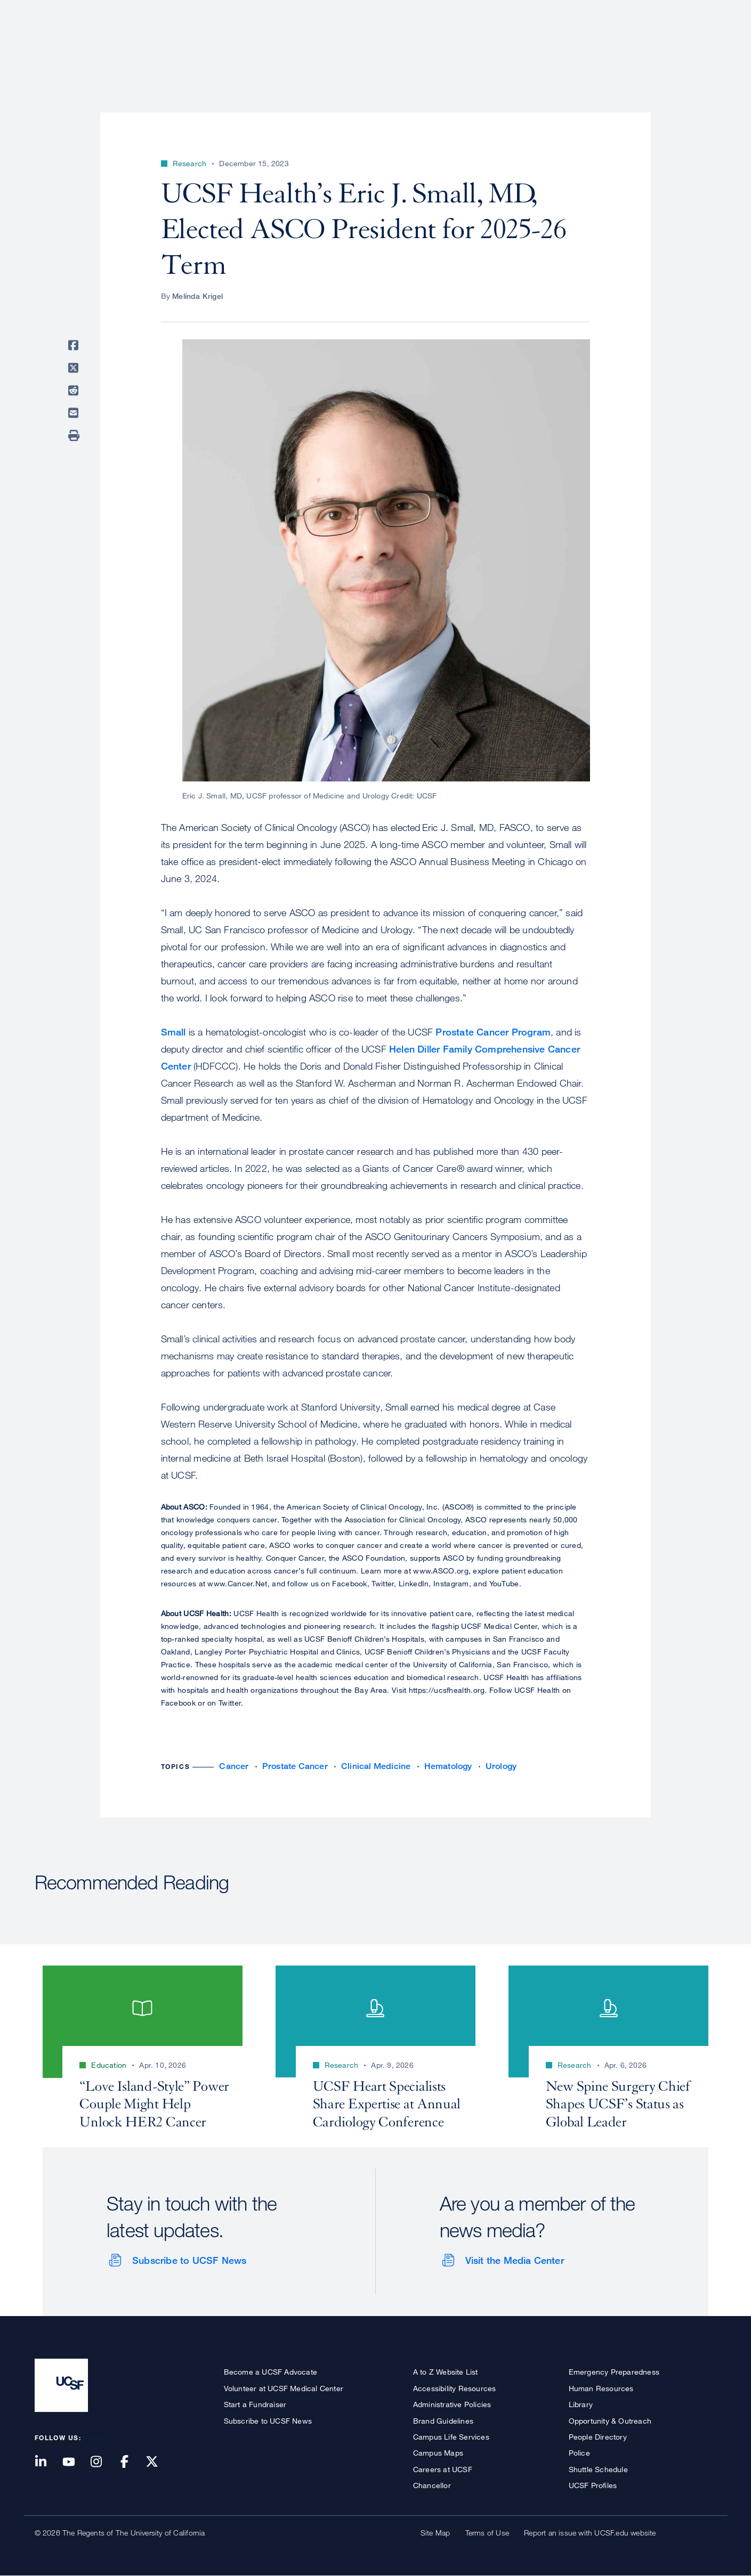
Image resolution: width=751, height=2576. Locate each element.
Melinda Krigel (197, 295)
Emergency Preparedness (614, 2371)
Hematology (448, 1766)
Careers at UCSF (442, 2469)
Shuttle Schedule (598, 2469)
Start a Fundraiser (255, 2404)
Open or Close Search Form (697, 45)
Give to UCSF (676, 11)
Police (579, 2452)
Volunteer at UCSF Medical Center (283, 2388)
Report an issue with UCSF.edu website (590, 2532)
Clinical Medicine (375, 1766)
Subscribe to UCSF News (189, 2260)
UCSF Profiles (593, 2485)
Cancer (233, 1766)
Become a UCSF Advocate (270, 2371)
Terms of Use (487, 2532)
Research (505, 45)
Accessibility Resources (454, 2388)
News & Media (638, 45)
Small (173, 1032)
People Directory (598, 2436)
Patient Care (439, 45)
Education (566, 45)
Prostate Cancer (295, 1766)
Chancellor (432, 2485)
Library (581, 2404)
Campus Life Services (451, 2436)
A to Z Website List (445, 2371)
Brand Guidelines (443, 2420)
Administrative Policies (452, 2404)
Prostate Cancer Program (493, 1032)
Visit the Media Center (514, 2260)
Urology (501, 1766)
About (379, 45)
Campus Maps (438, 2452)
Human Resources (601, 2388)
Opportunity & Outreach (610, 2420)
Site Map (435, 2532)
